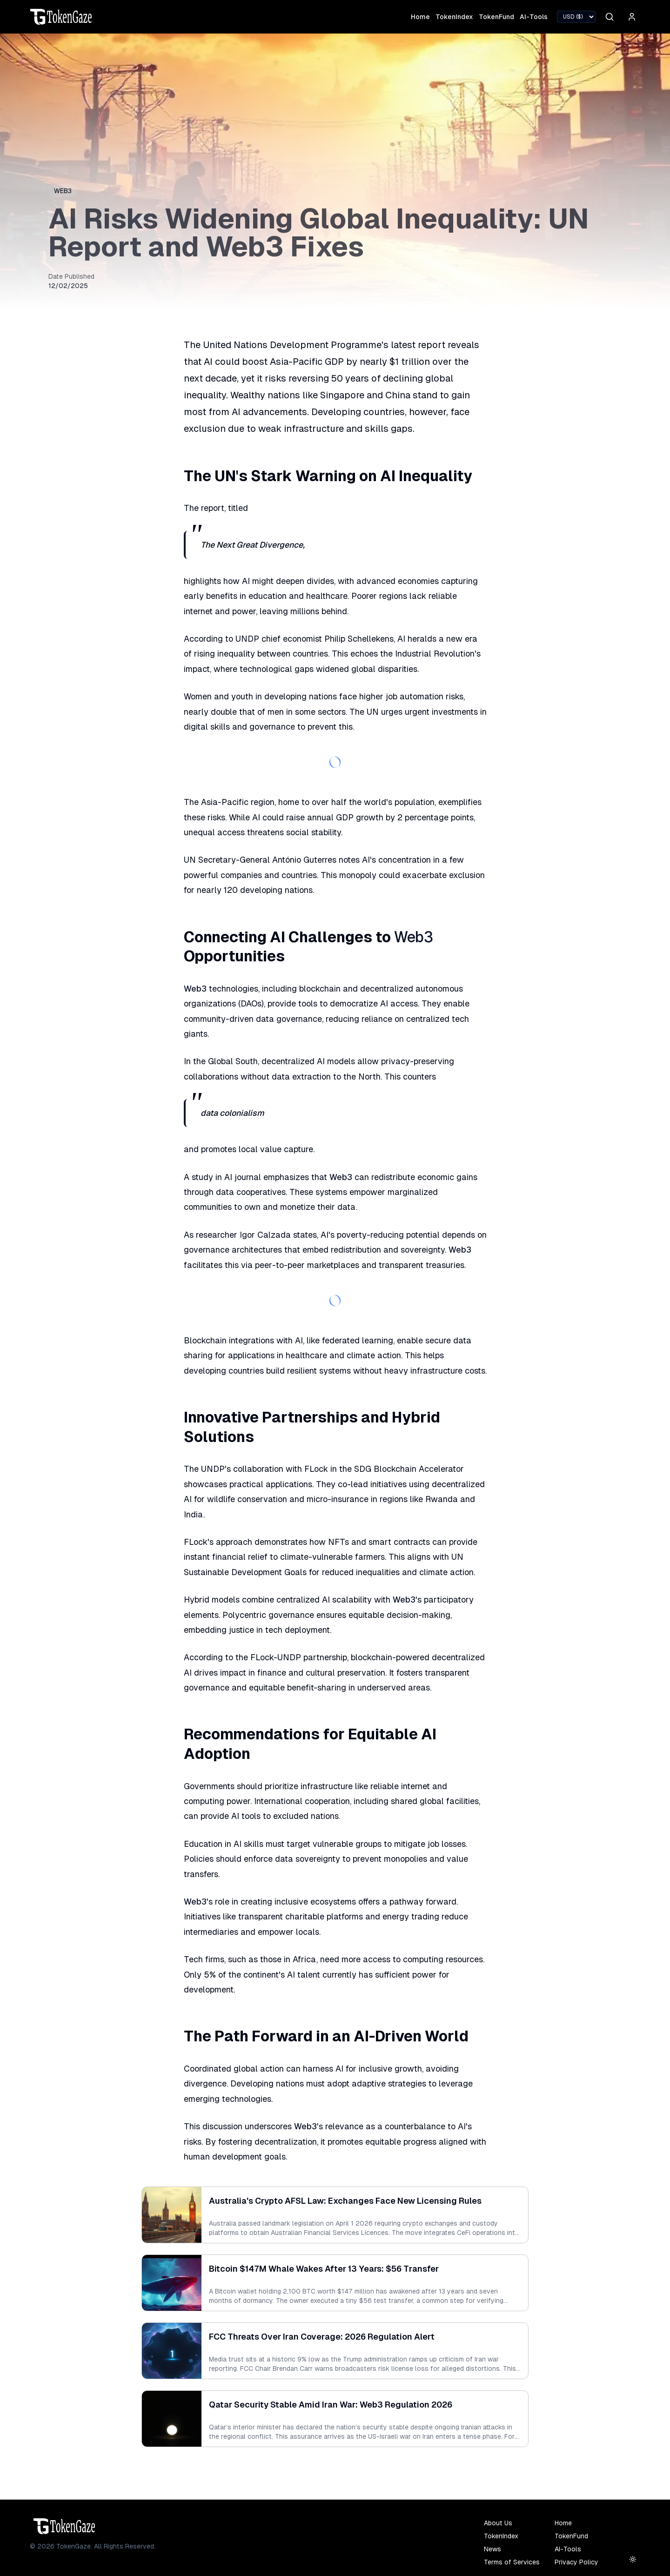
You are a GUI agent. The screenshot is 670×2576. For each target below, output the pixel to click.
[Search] (609, 16)
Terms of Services (512, 2562)
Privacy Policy (576, 2562)
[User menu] (631, 16)
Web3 (63, 191)
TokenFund (496, 16)
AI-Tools (534, 16)
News (492, 2549)
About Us (498, 2523)
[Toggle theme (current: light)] (632, 2559)
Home (420, 16)
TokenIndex (454, 16)
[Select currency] (576, 17)
